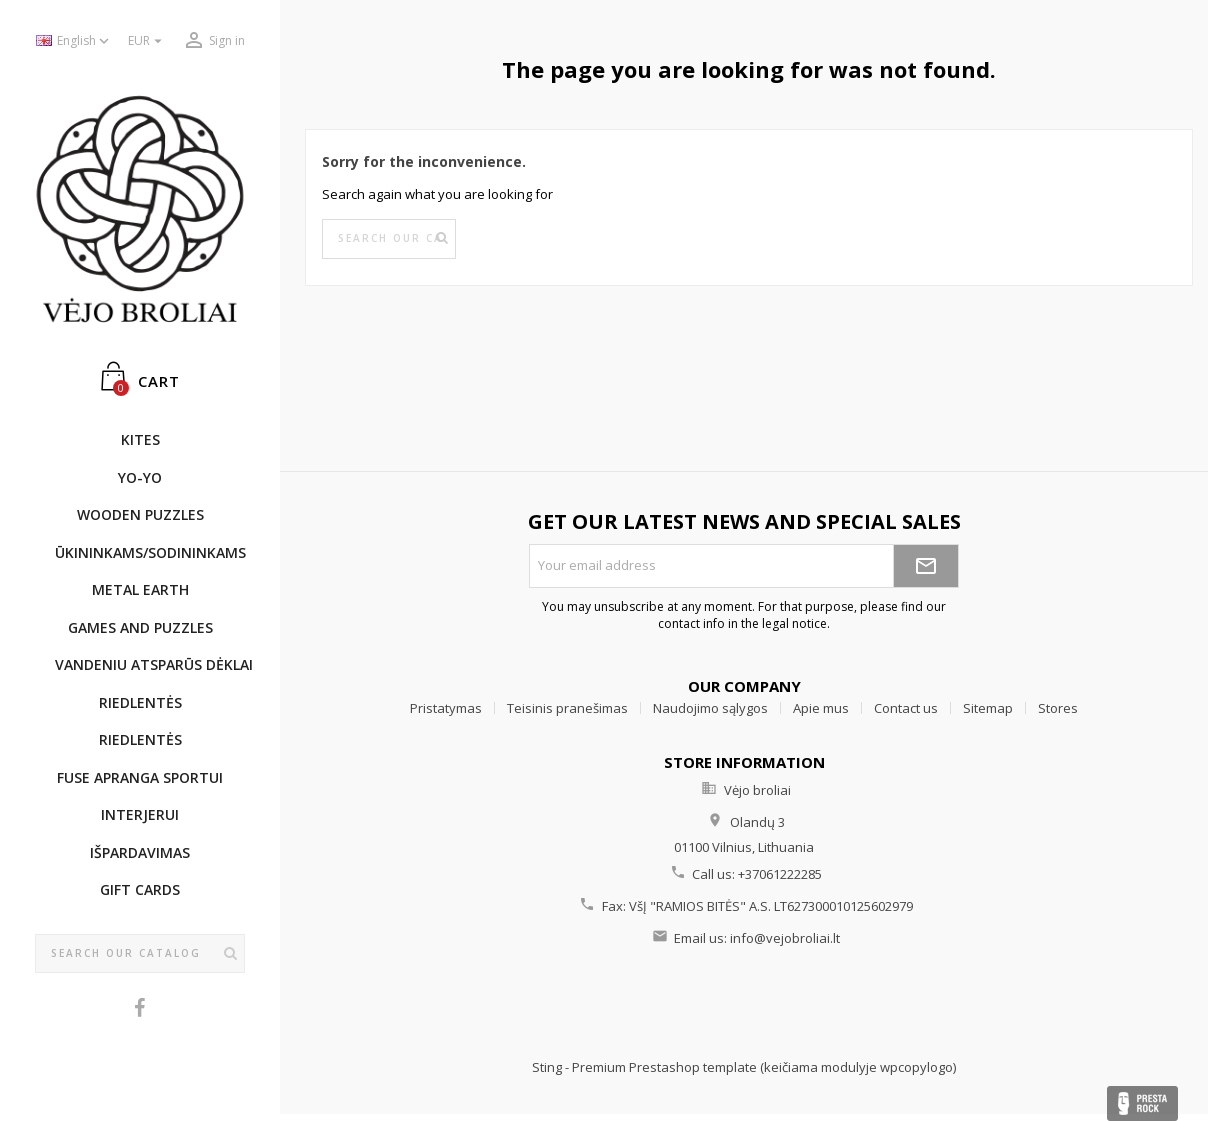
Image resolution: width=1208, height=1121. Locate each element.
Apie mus (821, 708)
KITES (140, 439)
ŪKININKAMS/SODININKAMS (150, 552)
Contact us (906, 708)
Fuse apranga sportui (140, 777)
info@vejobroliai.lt (785, 938)
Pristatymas (446, 708)
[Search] (140, 954)
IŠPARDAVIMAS (140, 852)
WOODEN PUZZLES (140, 514)
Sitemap (988, 708)
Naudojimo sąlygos (710, 708)
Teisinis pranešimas (567, 708)
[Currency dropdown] (147, 41)
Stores (1058, 708)
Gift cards (140, 889)
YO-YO (140, 477)
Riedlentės (140, 702)
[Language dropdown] (74, 41)
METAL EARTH (140, 589)
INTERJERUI (140, 814)
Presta (1142, 1103)
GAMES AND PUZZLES (140, 627)
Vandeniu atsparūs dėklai (150, 664)
